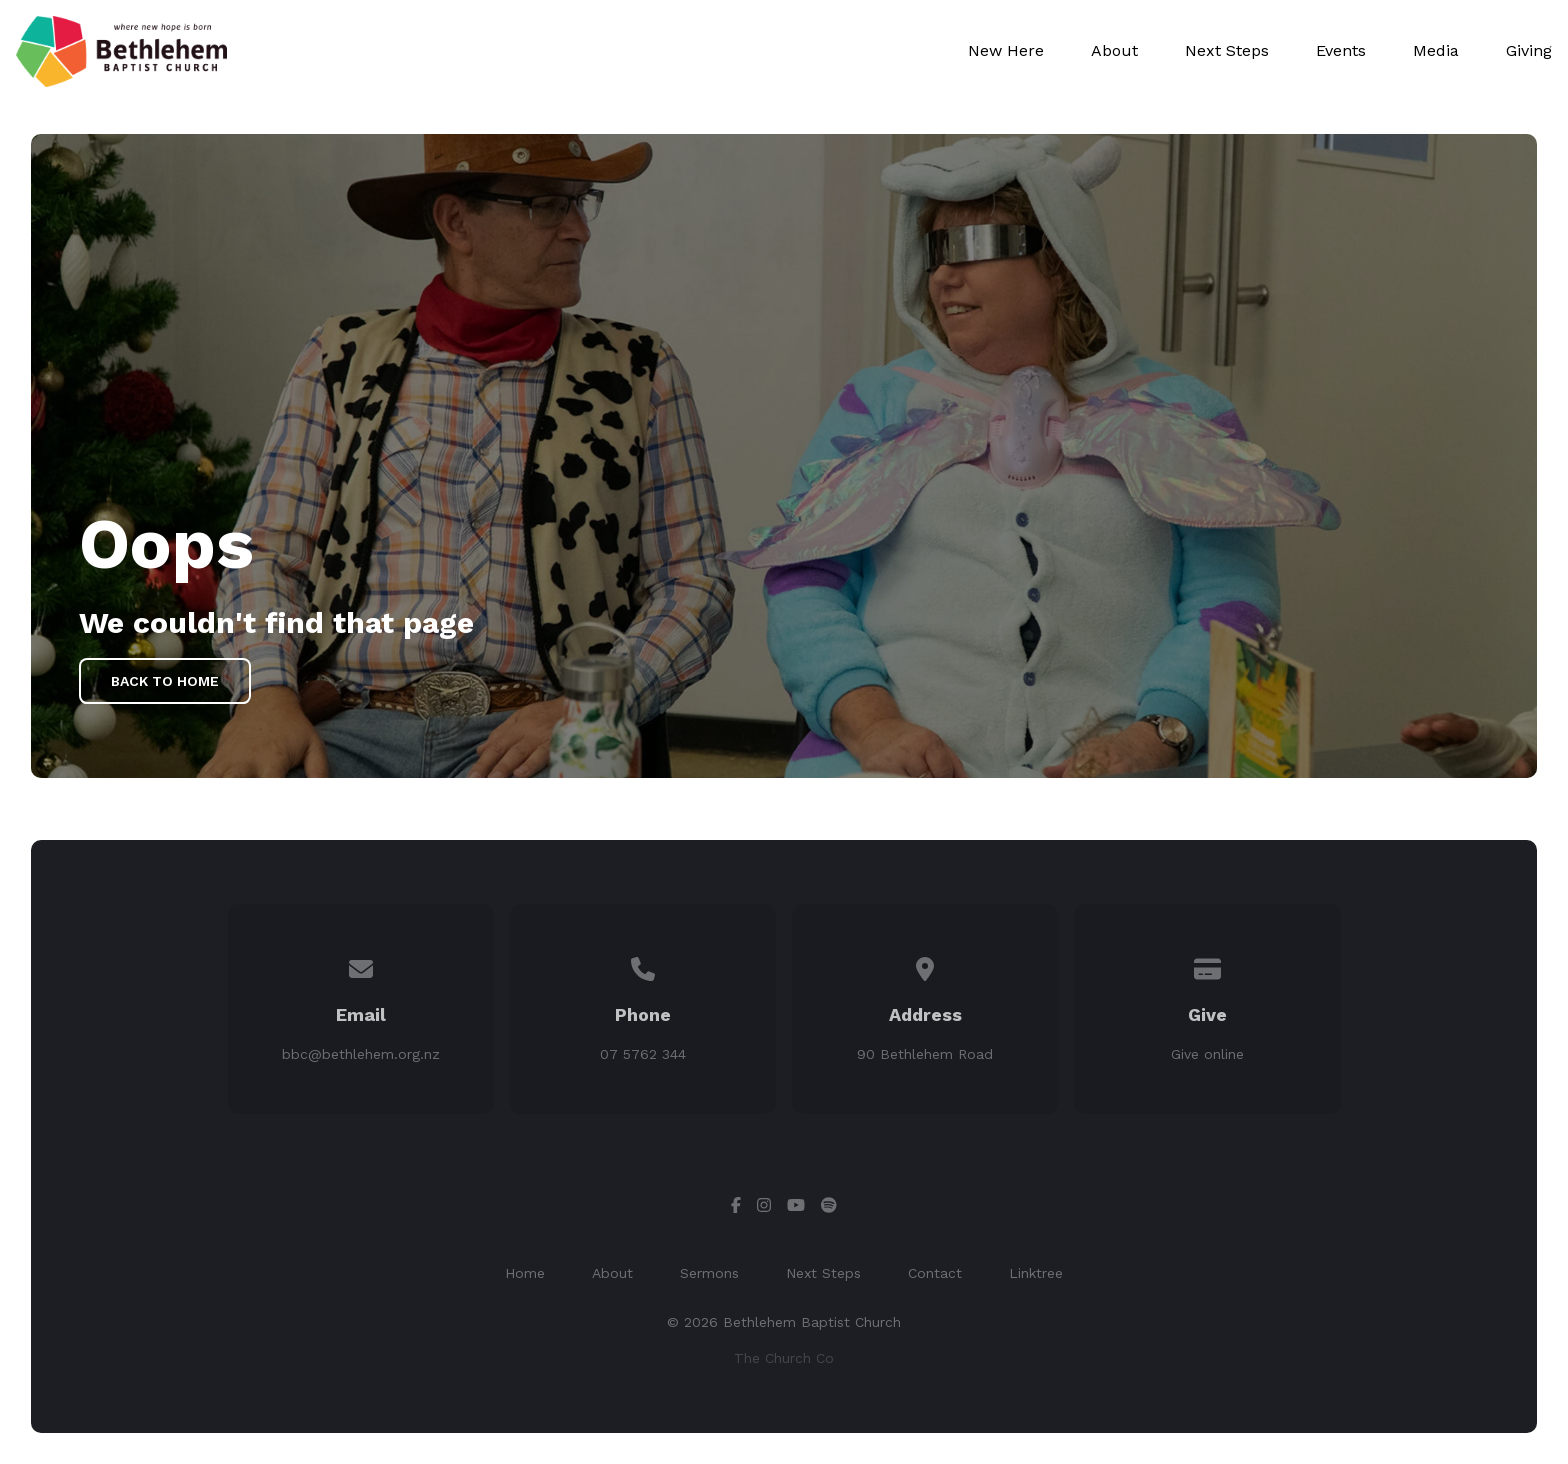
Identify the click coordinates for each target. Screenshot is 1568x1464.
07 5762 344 (643, 1054)
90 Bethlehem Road (925, 1054)
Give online (1207, 1054)
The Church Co (784, 1358)
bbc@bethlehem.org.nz (361, 1054)
